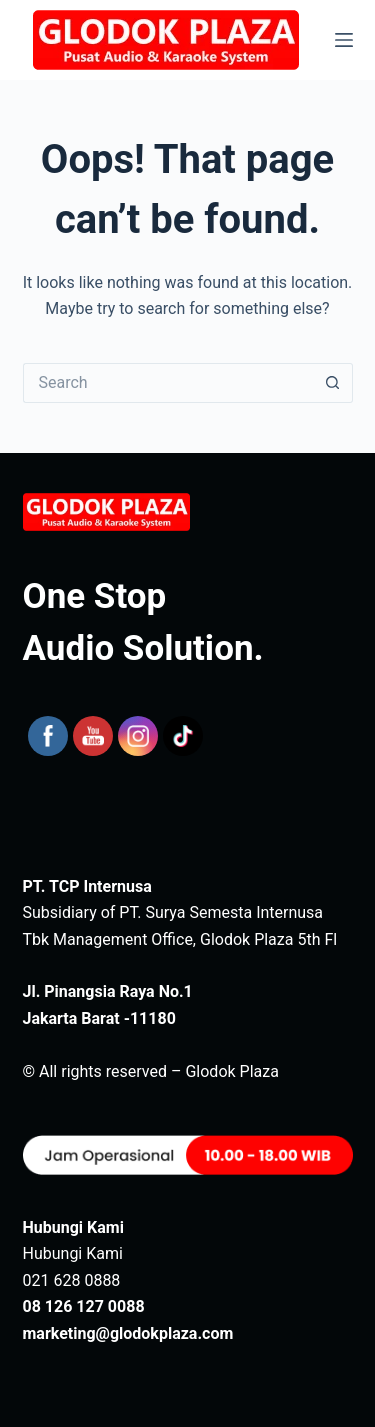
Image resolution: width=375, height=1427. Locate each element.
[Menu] (344, 40)
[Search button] (333, 383)
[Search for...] (168, 383)
